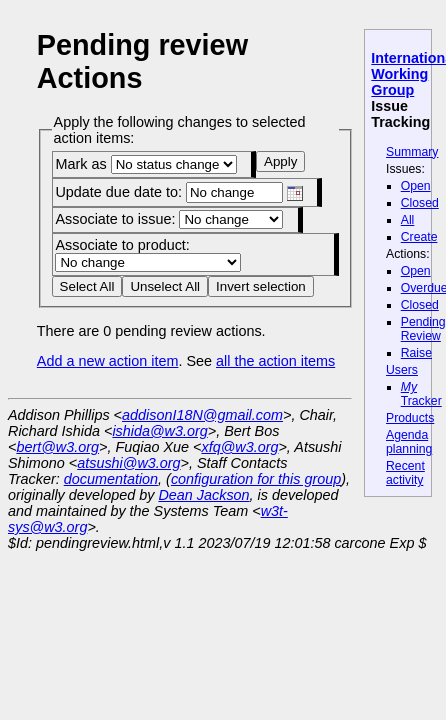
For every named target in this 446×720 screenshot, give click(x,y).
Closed (420, 203)
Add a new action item (108, 361)
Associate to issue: (169, 219)
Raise (416, 353)
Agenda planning (409, 442)
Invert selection (261, 286)
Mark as (145, 164)
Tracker (421, 394)
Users (402, 370)
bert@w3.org (57, 447)
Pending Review (423, 329)
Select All (87, 286)
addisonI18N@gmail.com (202, 415)
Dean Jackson (203, 495)
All (408, 220)
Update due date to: (178, 192)
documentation (111, 479)
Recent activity (405, 473)
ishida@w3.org (159, 431)
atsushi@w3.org (128, 463)
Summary (412, 152)
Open (416, 186)
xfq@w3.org (239, 447)
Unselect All (165, 286)
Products (410, 418)
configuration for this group (256, 479)
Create (419, 237)
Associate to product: (148, 253)
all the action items (275, 361)
